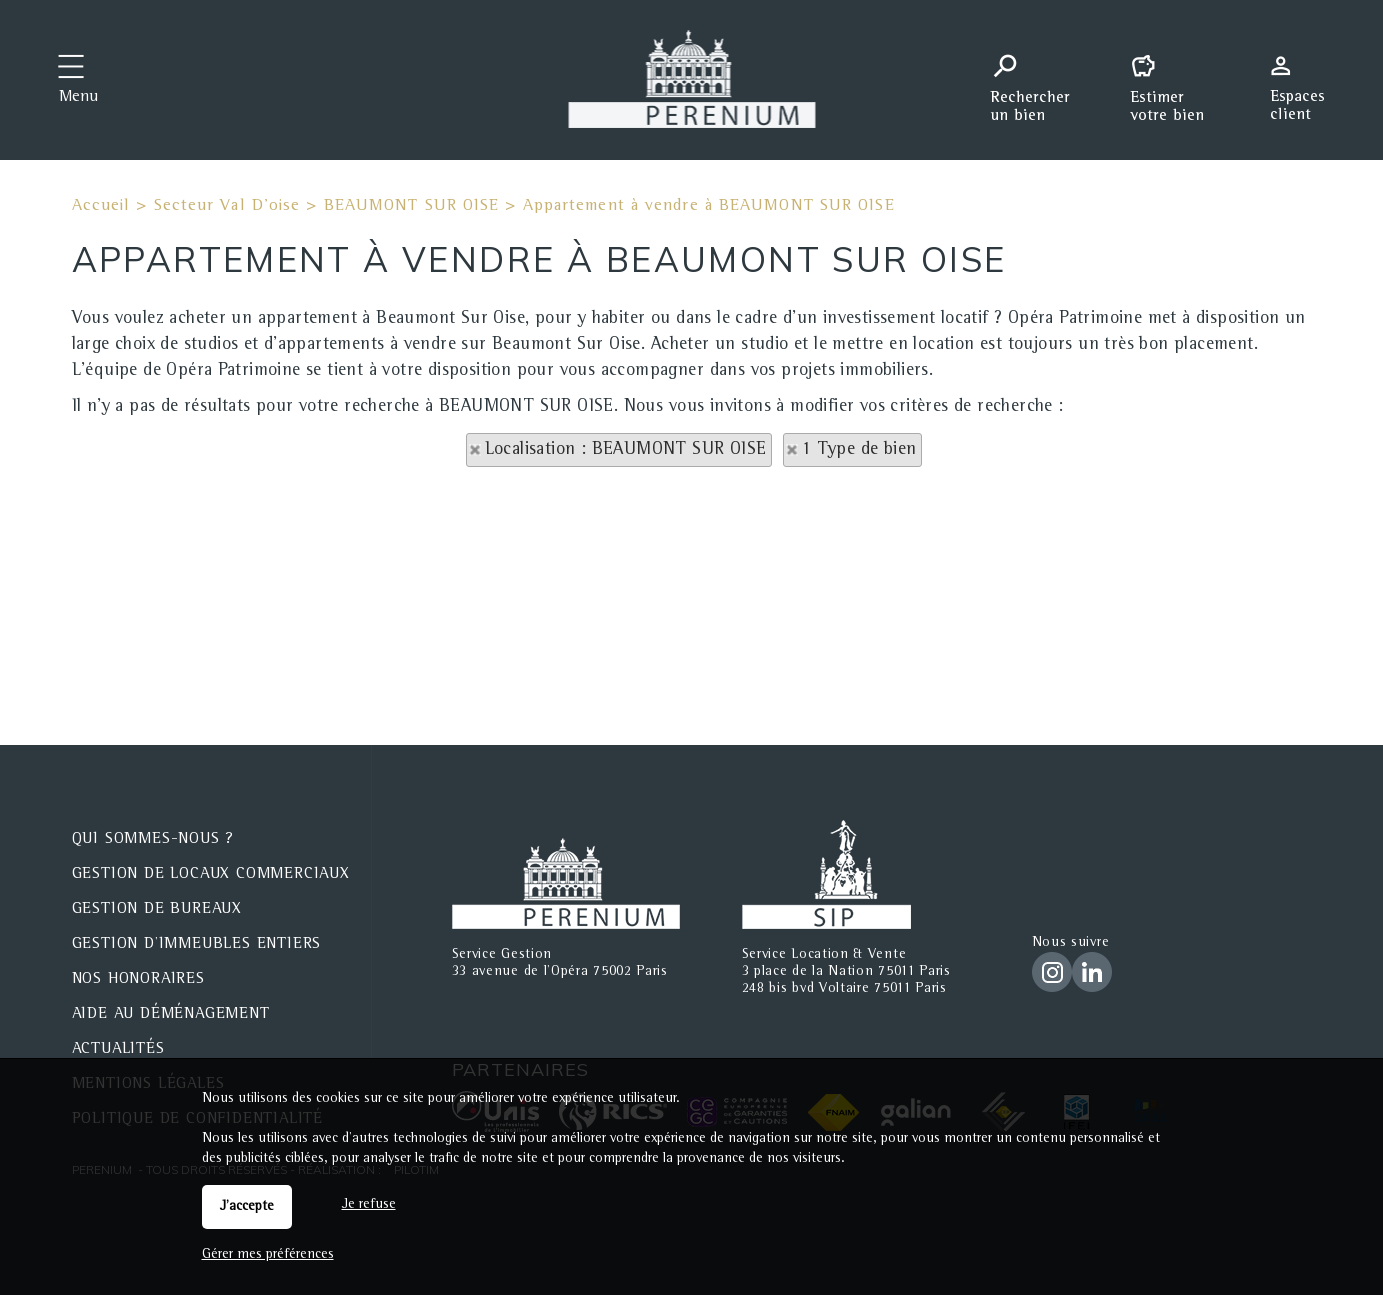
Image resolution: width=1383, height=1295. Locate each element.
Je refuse (369, 1205)
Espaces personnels (1305, 78)
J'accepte (247, 1207)
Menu (78, 98)
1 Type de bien (859, 450)
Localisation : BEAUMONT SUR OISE (626, 450)
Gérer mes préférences (268, 1255)
